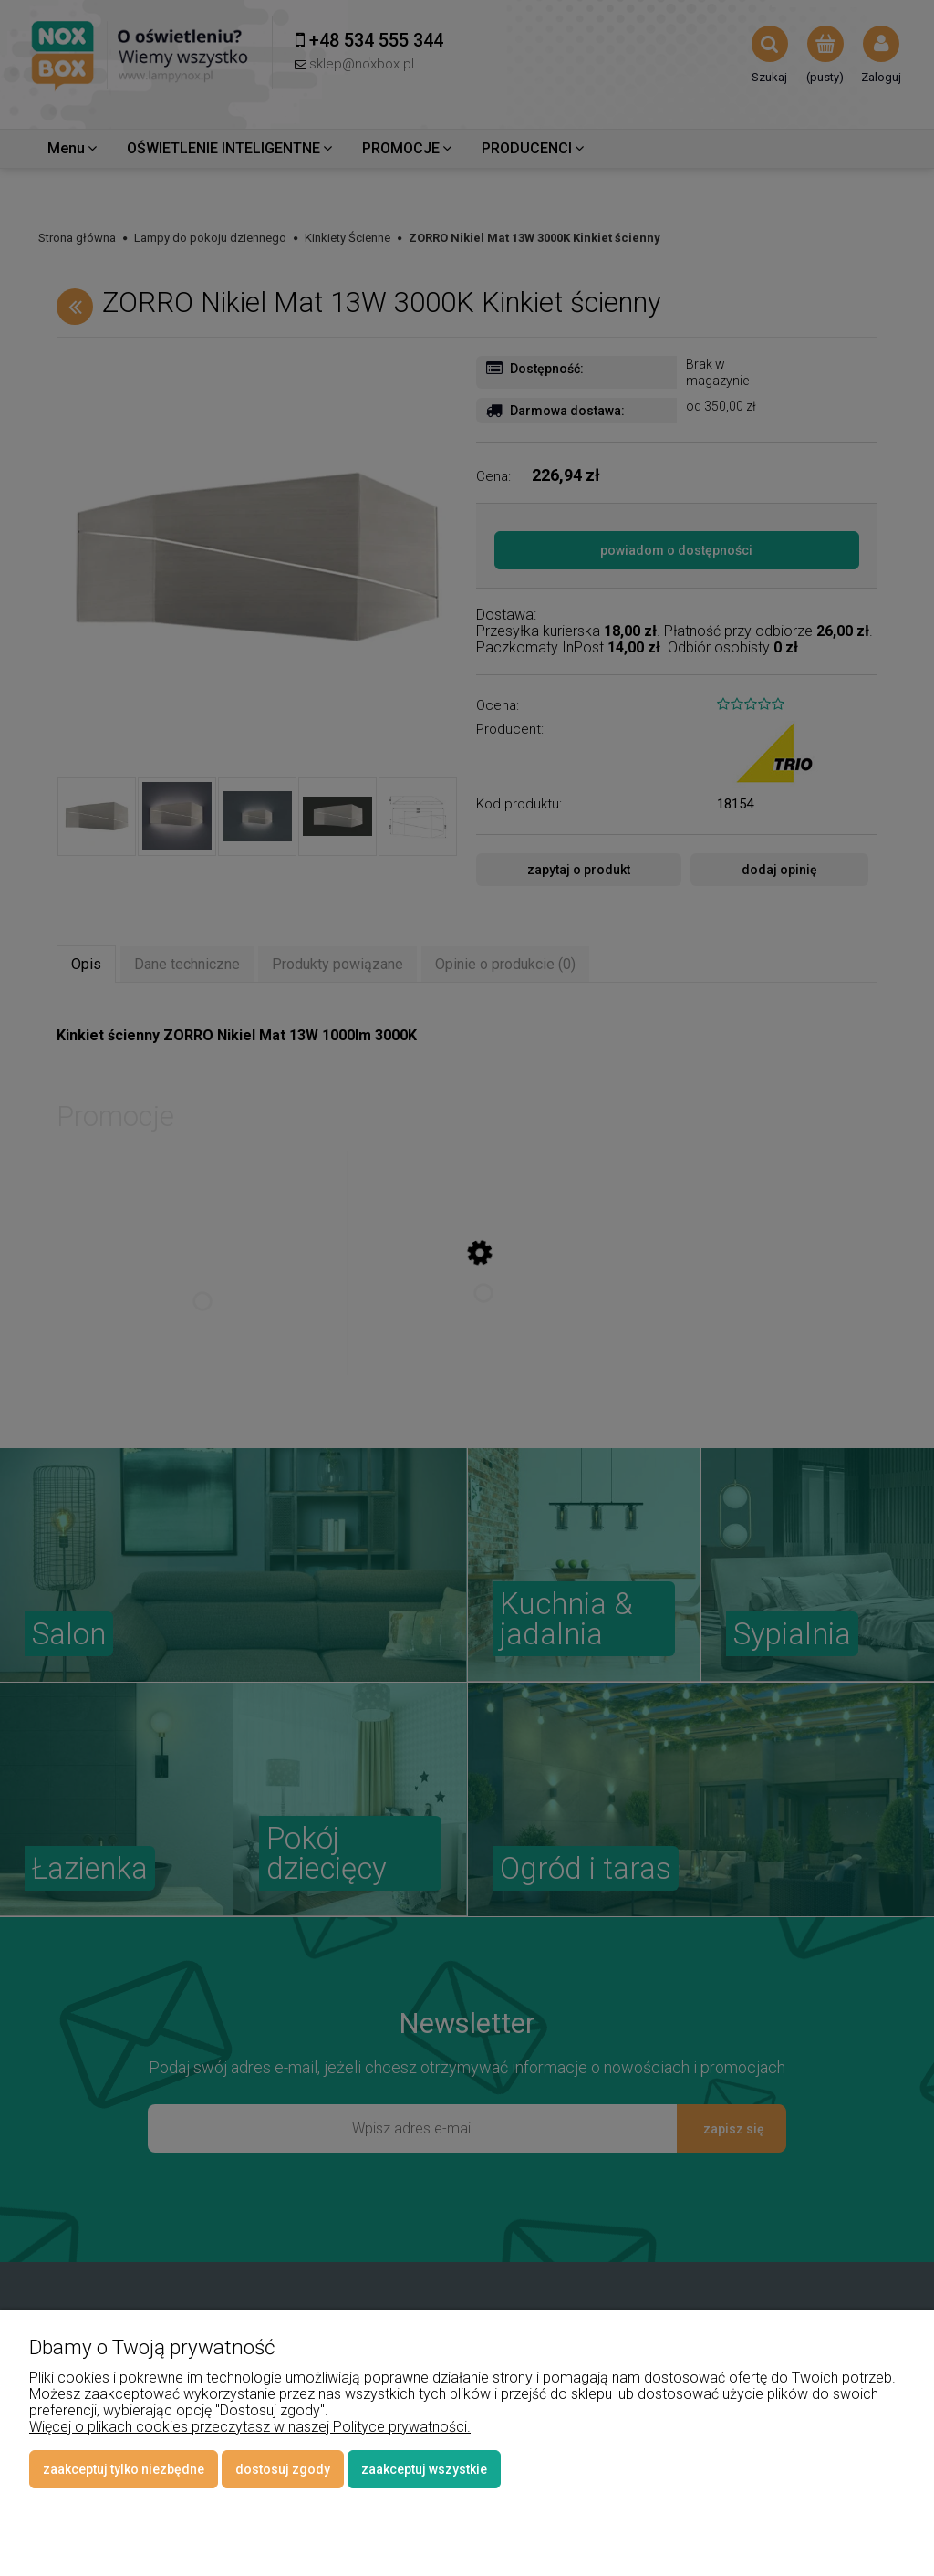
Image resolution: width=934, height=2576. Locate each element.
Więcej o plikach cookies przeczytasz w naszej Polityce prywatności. (250, 2426)
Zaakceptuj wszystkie (424, 2469)
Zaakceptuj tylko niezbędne (123, 2469)
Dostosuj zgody (282, 2469)
